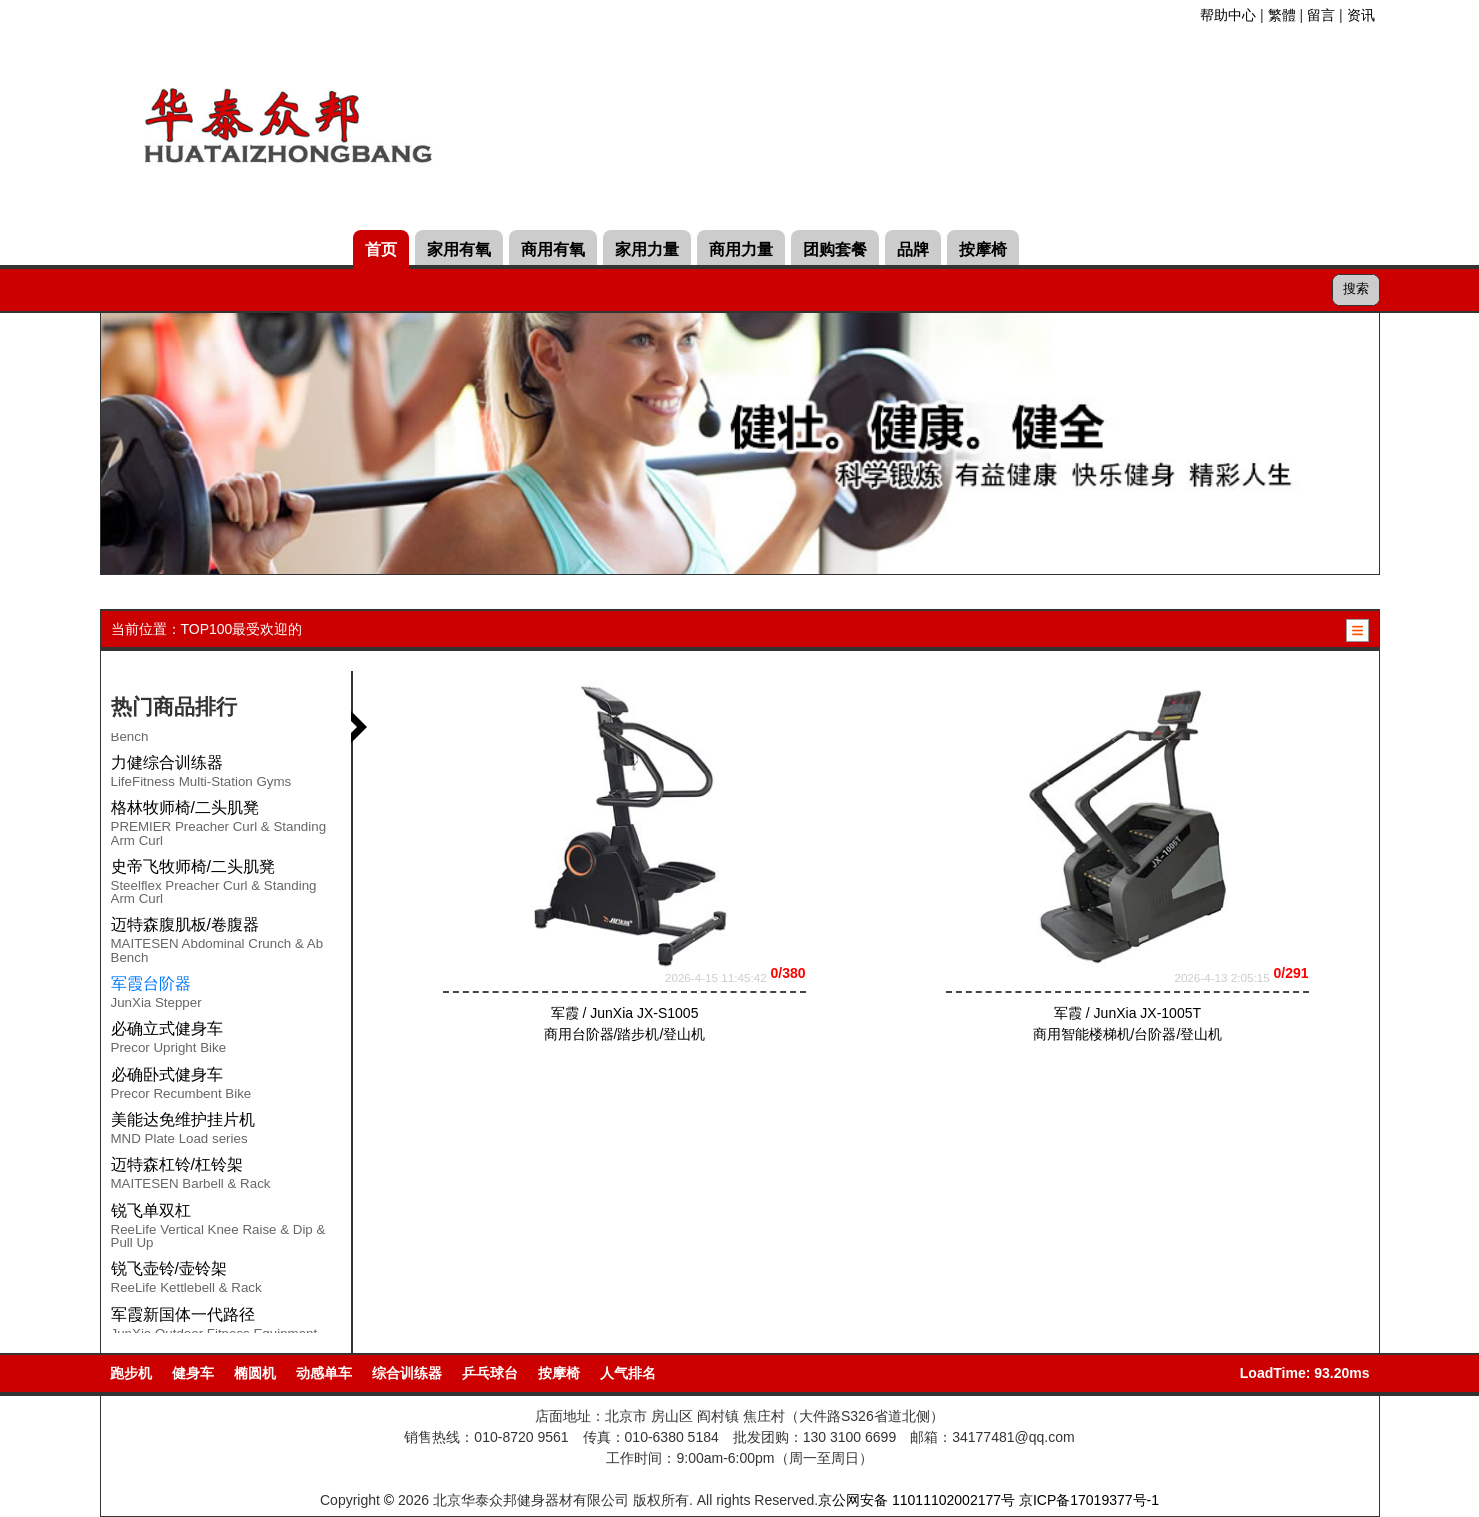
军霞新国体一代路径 (183, 1314)
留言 (1321, 15)
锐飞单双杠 (151, 1210)
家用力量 (647, 249)
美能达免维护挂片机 (183, 1119)
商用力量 (741, 249)
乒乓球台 (490, 1373)
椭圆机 (255, 1373)
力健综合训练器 (167, 762)
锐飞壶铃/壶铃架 (169, 1268)
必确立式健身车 (167, 1028)
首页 (381, 249)
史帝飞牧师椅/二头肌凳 (193, 866)
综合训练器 (407, 1373)
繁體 (1282, 15)
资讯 (1361, 15)
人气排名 (628, 1373)
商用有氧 (553, 249)
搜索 (1356, 288)
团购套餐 (835, 249)
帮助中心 (1228, 15)
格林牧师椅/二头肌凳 (185, 807)
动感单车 (324, 1373)
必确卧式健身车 (167, 1074)
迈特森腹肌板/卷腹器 (185, 924)
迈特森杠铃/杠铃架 (177, 1164)
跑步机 (131, 1373)
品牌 (913, 249)
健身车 (193, 1373)
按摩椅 (983, 249)
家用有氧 (459, 249)
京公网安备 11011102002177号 (916, 1500)
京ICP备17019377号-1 (1089, 1500)
